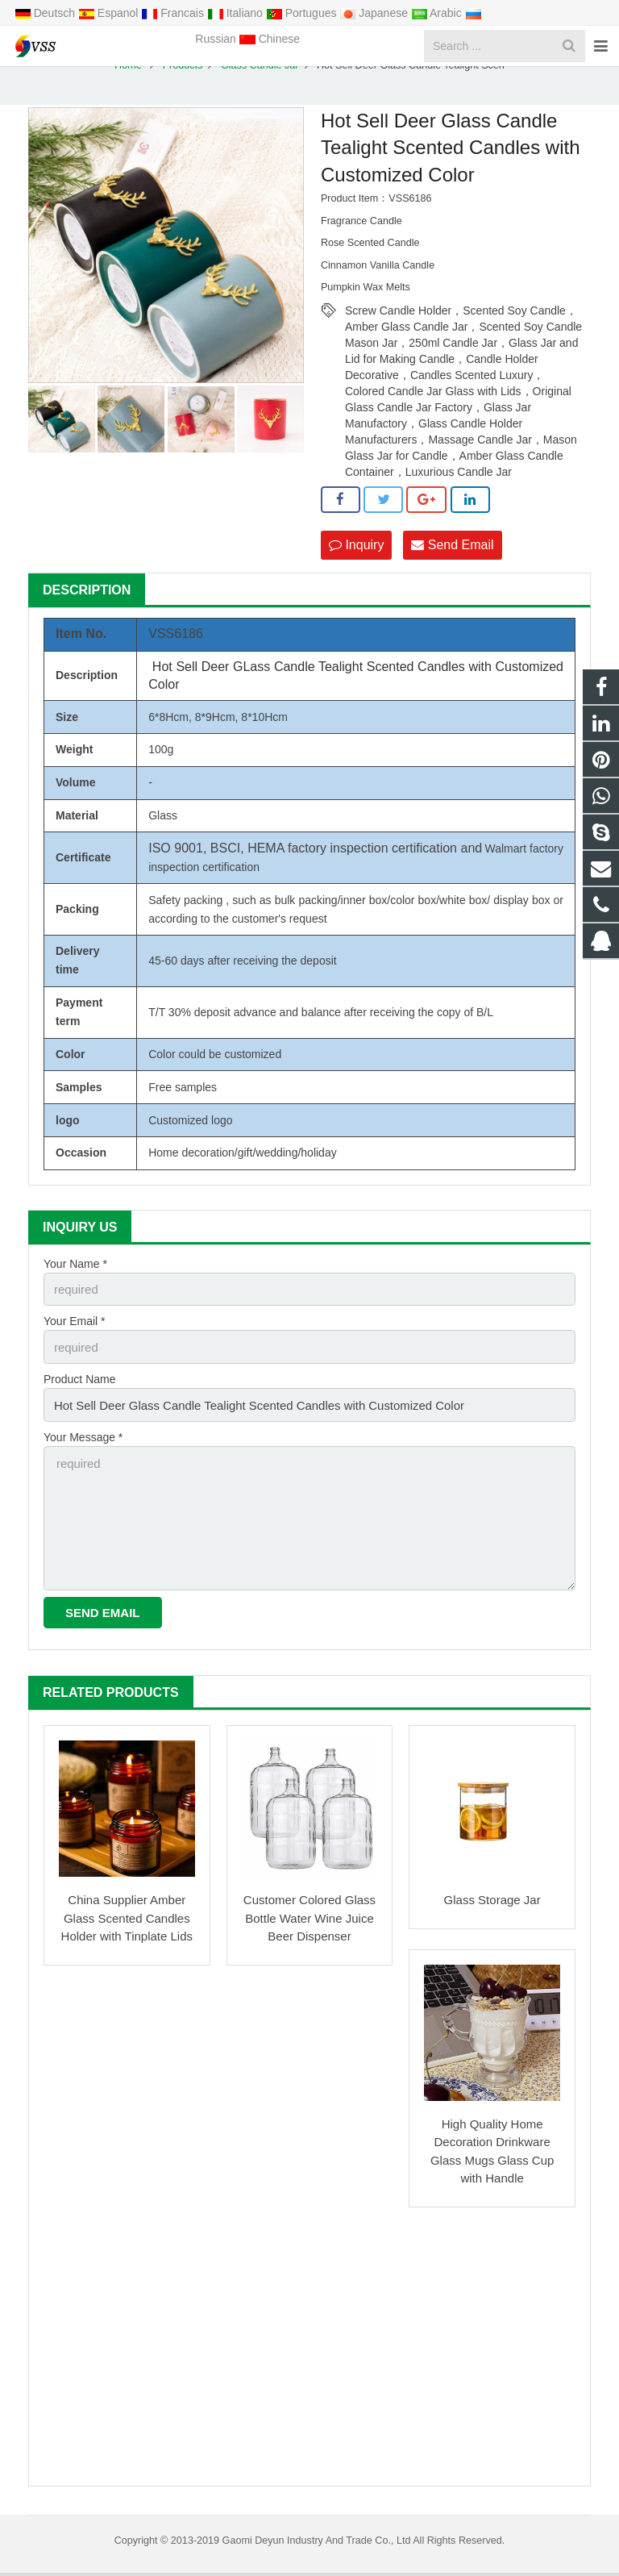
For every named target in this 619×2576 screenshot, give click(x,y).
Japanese (375, 12)
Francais (173, 12)
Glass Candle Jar (260, 84)
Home (128, 84)
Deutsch (46, 12)
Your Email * (75, 1337)
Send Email (452, 563)
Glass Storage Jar (492, 1902)
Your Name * (75, 1281)
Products (183, 84)
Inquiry (356, 563)
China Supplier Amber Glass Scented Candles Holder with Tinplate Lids (127, 1920)
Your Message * (83, 1448)
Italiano (236, 12)
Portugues (303, 12)
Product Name (79, 1392)
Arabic (438, 12)
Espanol (109, 12)
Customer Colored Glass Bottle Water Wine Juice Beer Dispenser (309, 1920)
